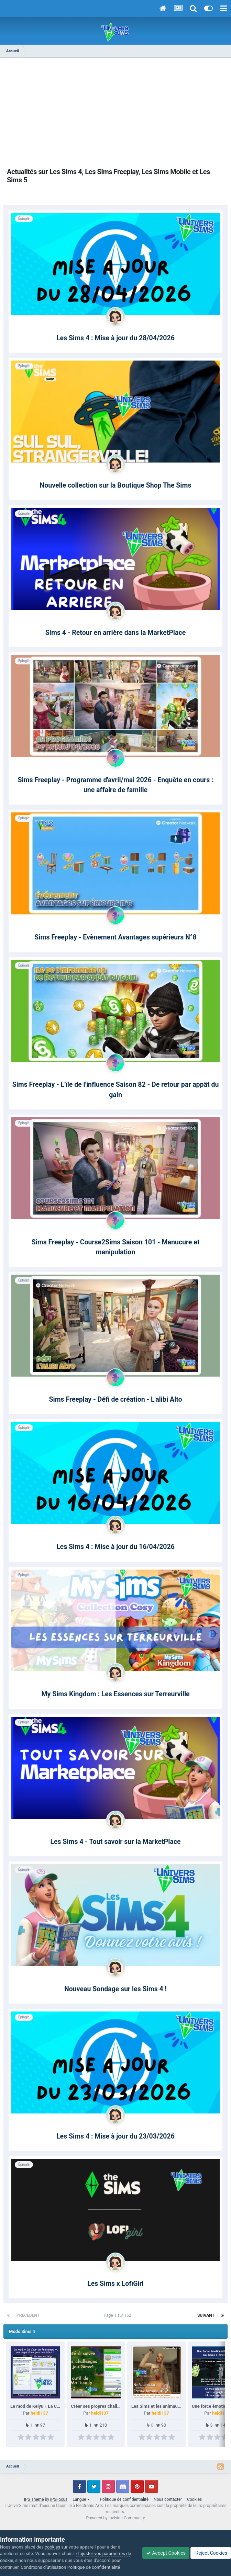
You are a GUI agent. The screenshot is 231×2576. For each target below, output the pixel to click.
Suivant (205, 2315)
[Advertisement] (115, 113)
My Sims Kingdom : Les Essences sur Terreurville (115, 1694)
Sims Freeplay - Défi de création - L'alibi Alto (115, 1399)
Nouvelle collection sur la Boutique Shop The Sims (115, 485)
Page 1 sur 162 (118, 2315)
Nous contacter (168, 2499)
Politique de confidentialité (124, 2499)
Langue (81, 2499)
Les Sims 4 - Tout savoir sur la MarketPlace (115, 1842)
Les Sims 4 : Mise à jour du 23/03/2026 (115, 2136)
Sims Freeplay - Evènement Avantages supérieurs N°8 (115, 937)
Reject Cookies (210, 2553)
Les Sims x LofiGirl (115, 2284)
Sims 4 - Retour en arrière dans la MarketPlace (115, 633)
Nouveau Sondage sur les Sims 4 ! (115, 1989)
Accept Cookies (166, 2553)
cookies (52, 2547)
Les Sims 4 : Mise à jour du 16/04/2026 (115, 1547)
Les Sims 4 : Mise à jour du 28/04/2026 (115, 338)
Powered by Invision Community (115, 2518)
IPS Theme (34, 2499)
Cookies (194, 2499)
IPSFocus (58, 2499)
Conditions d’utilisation (43, 2567)
